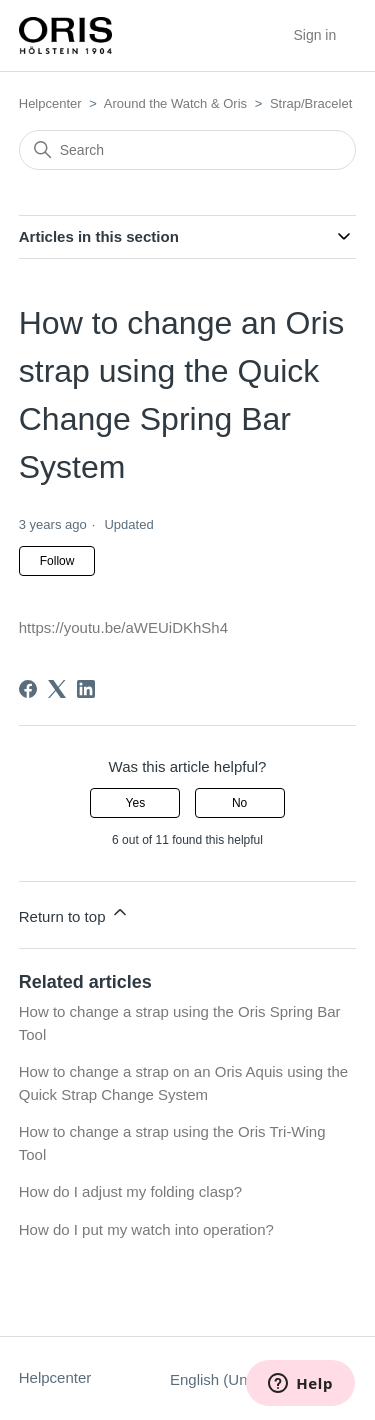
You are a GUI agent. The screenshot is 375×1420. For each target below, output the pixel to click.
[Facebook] (28, 689)
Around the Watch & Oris (175, 103)
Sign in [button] (314, 35)
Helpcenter (50, 103)
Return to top (74, 913)
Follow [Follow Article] (57, 561)
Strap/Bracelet (311, 103)
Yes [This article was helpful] (136, 803)
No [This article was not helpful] (239, 803)
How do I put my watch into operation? (146, 1229)
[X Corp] (57, 689)
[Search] (188, 150)
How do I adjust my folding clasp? (130, 1191)
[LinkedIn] (86, 689)
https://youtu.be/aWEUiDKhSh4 (123, 627)
